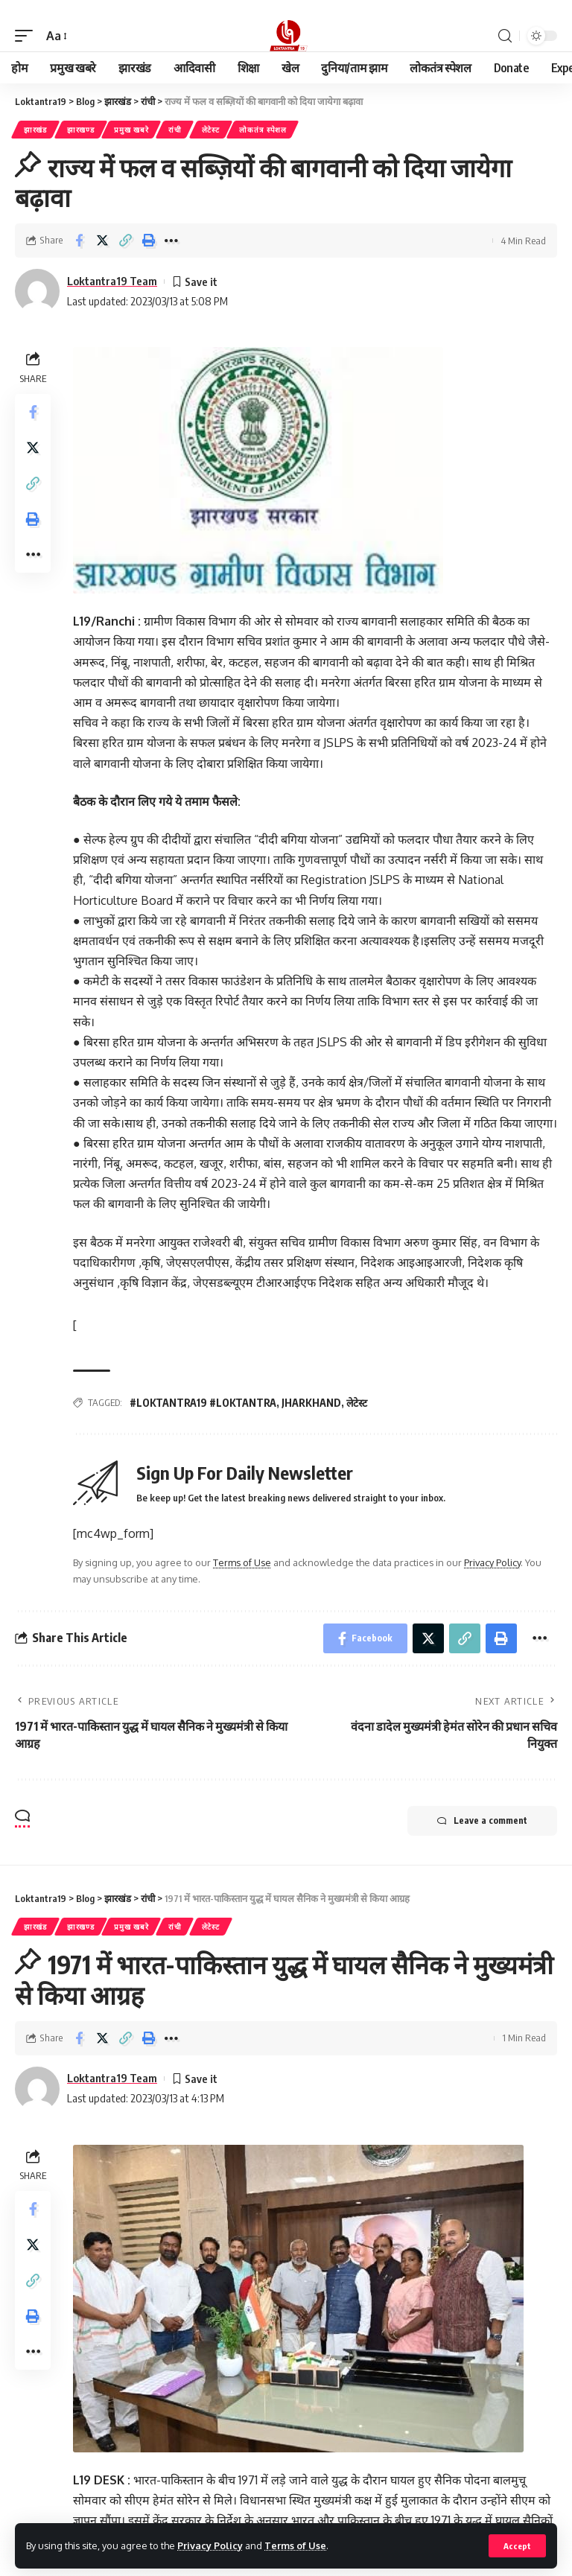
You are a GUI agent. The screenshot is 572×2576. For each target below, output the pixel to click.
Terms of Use (295, 2545)
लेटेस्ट (211, 129)
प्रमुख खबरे (131, 129)
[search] (505, 36)
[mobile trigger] (27, 36)
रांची (174, 129)
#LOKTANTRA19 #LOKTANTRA (203, 1402)
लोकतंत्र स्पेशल (262, 129)
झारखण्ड (81, 129)
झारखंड (35, 129)
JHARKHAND (311, 1402)
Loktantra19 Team (112, 280)
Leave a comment (482, 1821)
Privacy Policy (210, 2545)
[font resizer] (55, 36)
